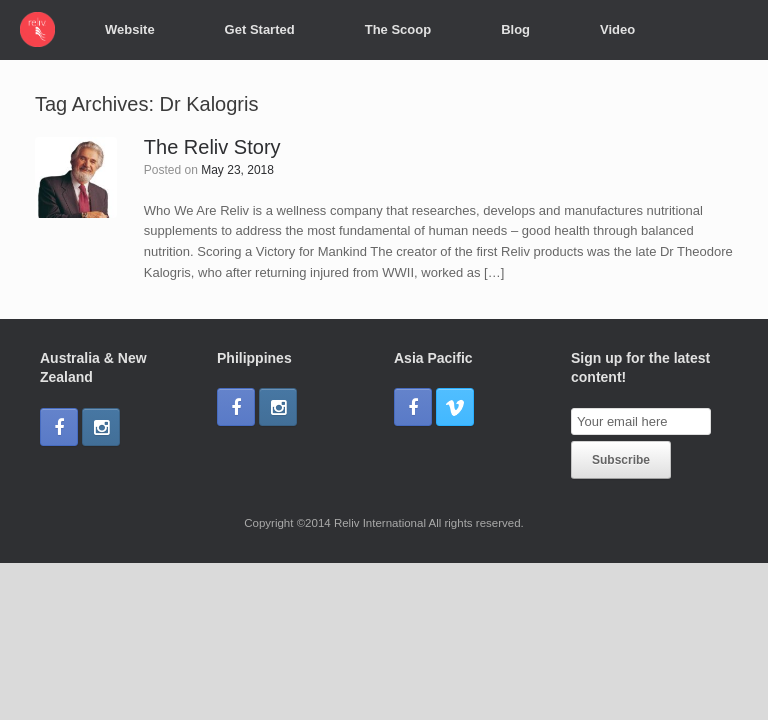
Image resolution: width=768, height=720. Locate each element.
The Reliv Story (212, 147)
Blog (515, 29)
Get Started (260, 29)
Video (617, 29)
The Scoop (398, 29)
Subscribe (621, 460)
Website (130, 29)
